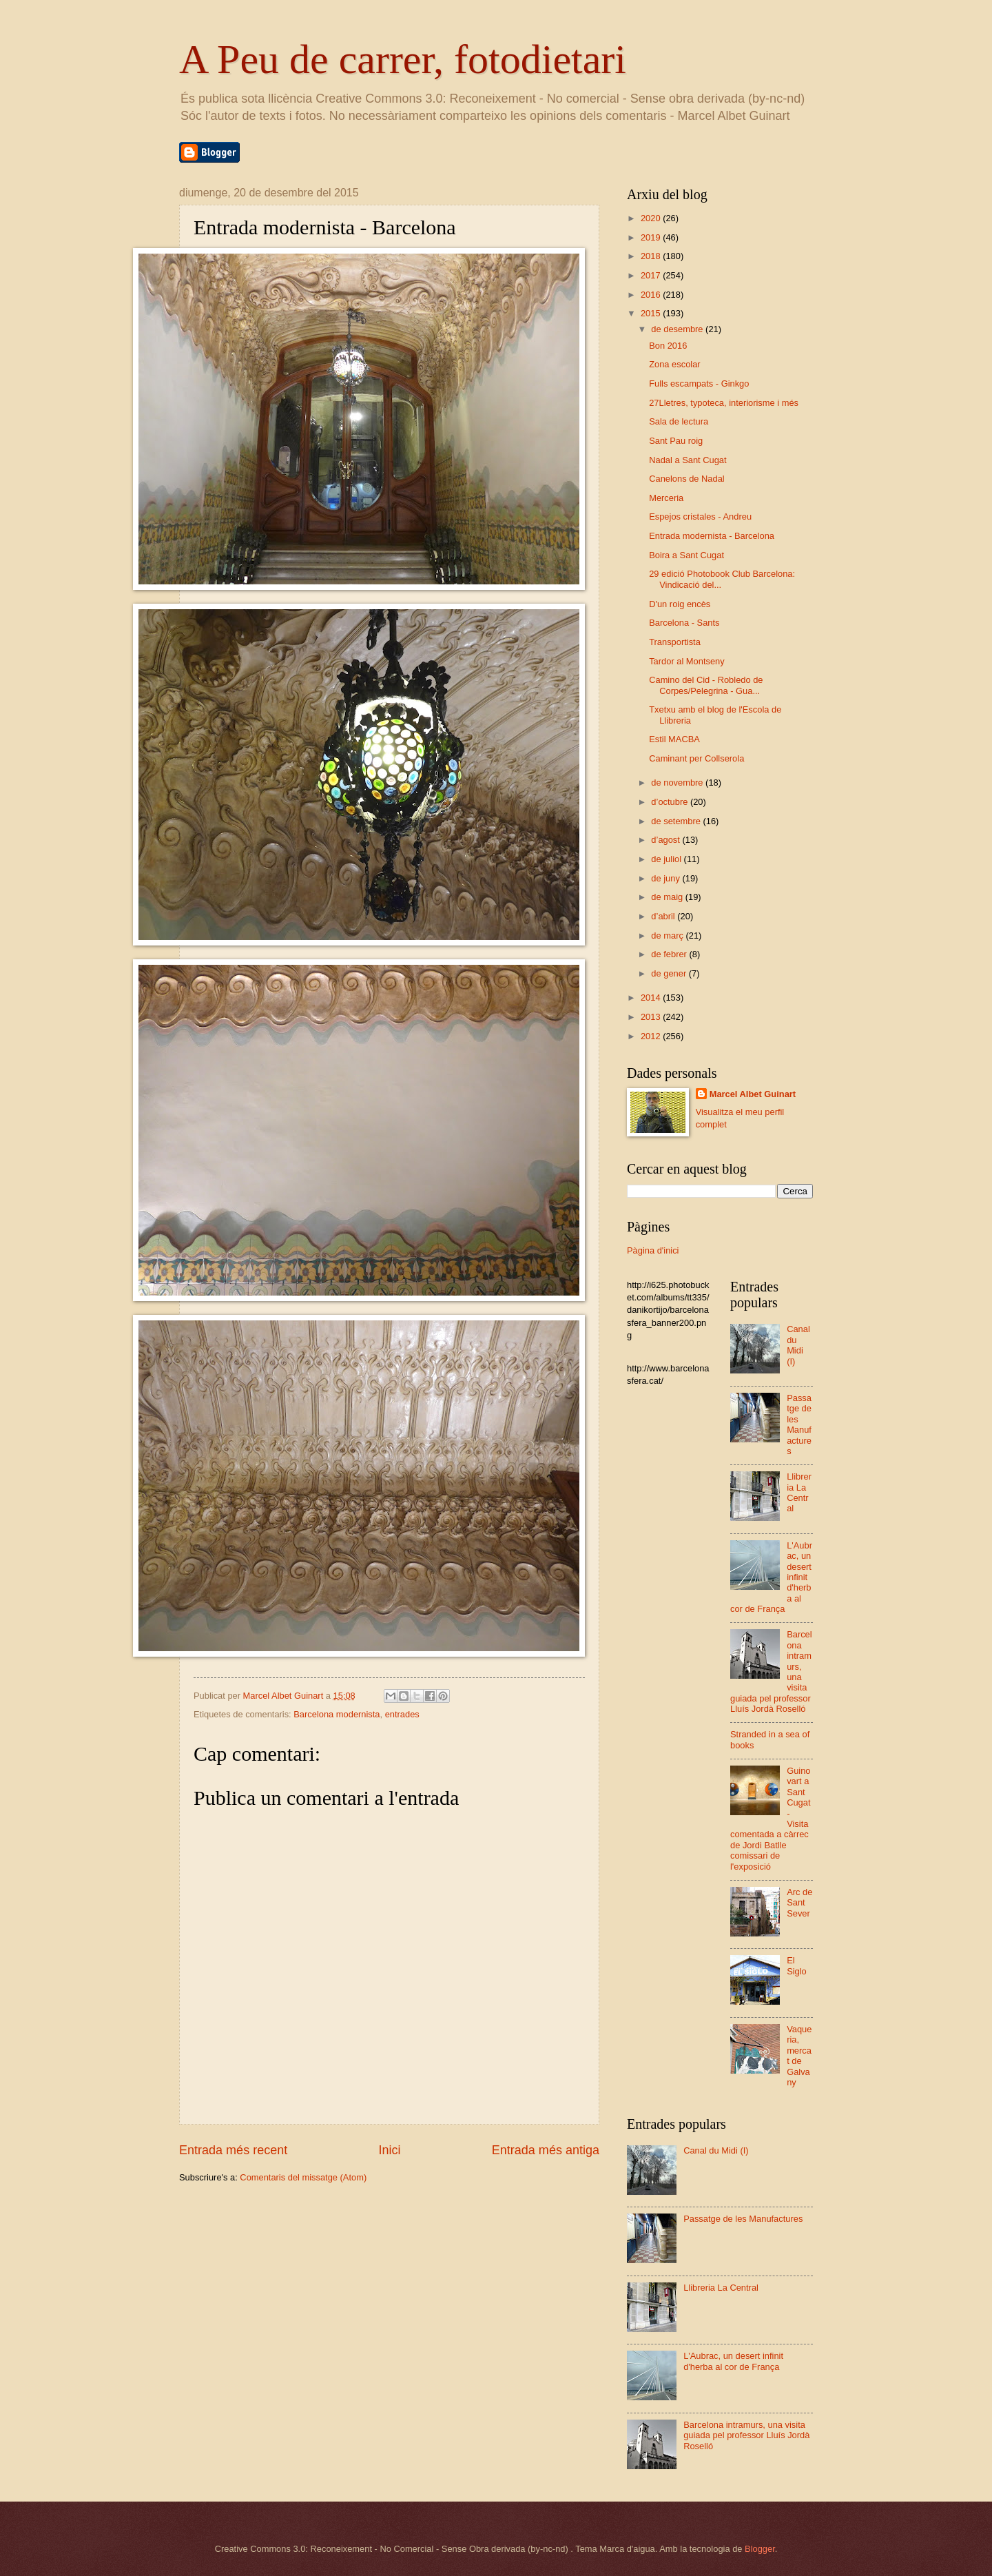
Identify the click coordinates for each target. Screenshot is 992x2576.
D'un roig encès (679, 604)
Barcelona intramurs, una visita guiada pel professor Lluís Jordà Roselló (746, 2435)
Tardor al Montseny (687, 661)
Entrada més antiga (545, 2150)
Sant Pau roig (676, 441)
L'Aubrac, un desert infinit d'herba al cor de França (733, 2361)
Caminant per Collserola (696, 758)
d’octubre (670, 802)
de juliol (667, 859)
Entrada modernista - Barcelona (711, 536)
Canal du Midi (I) (798, 1345)
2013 (652, 1017)
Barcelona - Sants (684, 622)
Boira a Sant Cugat (686, 555)
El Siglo (797, 1965)
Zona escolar (674, 364)
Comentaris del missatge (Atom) (303, 2177)
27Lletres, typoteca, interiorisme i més (723, 403)
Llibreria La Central (799, 1492)
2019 (652, 237)
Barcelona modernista (336, 1714)
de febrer (670, 954)
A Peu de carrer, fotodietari (402, 59)
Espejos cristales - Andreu (700, 516)
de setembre (677, 821)
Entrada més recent (233, 2150)
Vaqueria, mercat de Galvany (799, 2055)
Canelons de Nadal (687, 478)
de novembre (678, 782)
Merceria (666, 498)
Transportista (675, 642)
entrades (402, 1714)
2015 (652, 313)
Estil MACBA (674, 739)
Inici (389, 2150)
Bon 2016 (668, 345)
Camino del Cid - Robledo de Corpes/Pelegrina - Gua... (706, 685)
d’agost (666, 840)
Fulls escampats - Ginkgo (699, 383)
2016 (652, 294)
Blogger (760, 2549)
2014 (652, 997)
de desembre (678, 329)
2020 (652, 218)
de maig (668, 897)
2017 (652, 275)
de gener (669, 973)
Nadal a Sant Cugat (687, 460)
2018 (652, 256)
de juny (666, 878)
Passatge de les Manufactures (799, 1424)
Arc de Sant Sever (799, 1903)
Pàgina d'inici (653, 1250)
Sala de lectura (678, 421)
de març (668, 935)
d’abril (664, 916)
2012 (652, 1036)
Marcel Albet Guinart (753, 1094)
